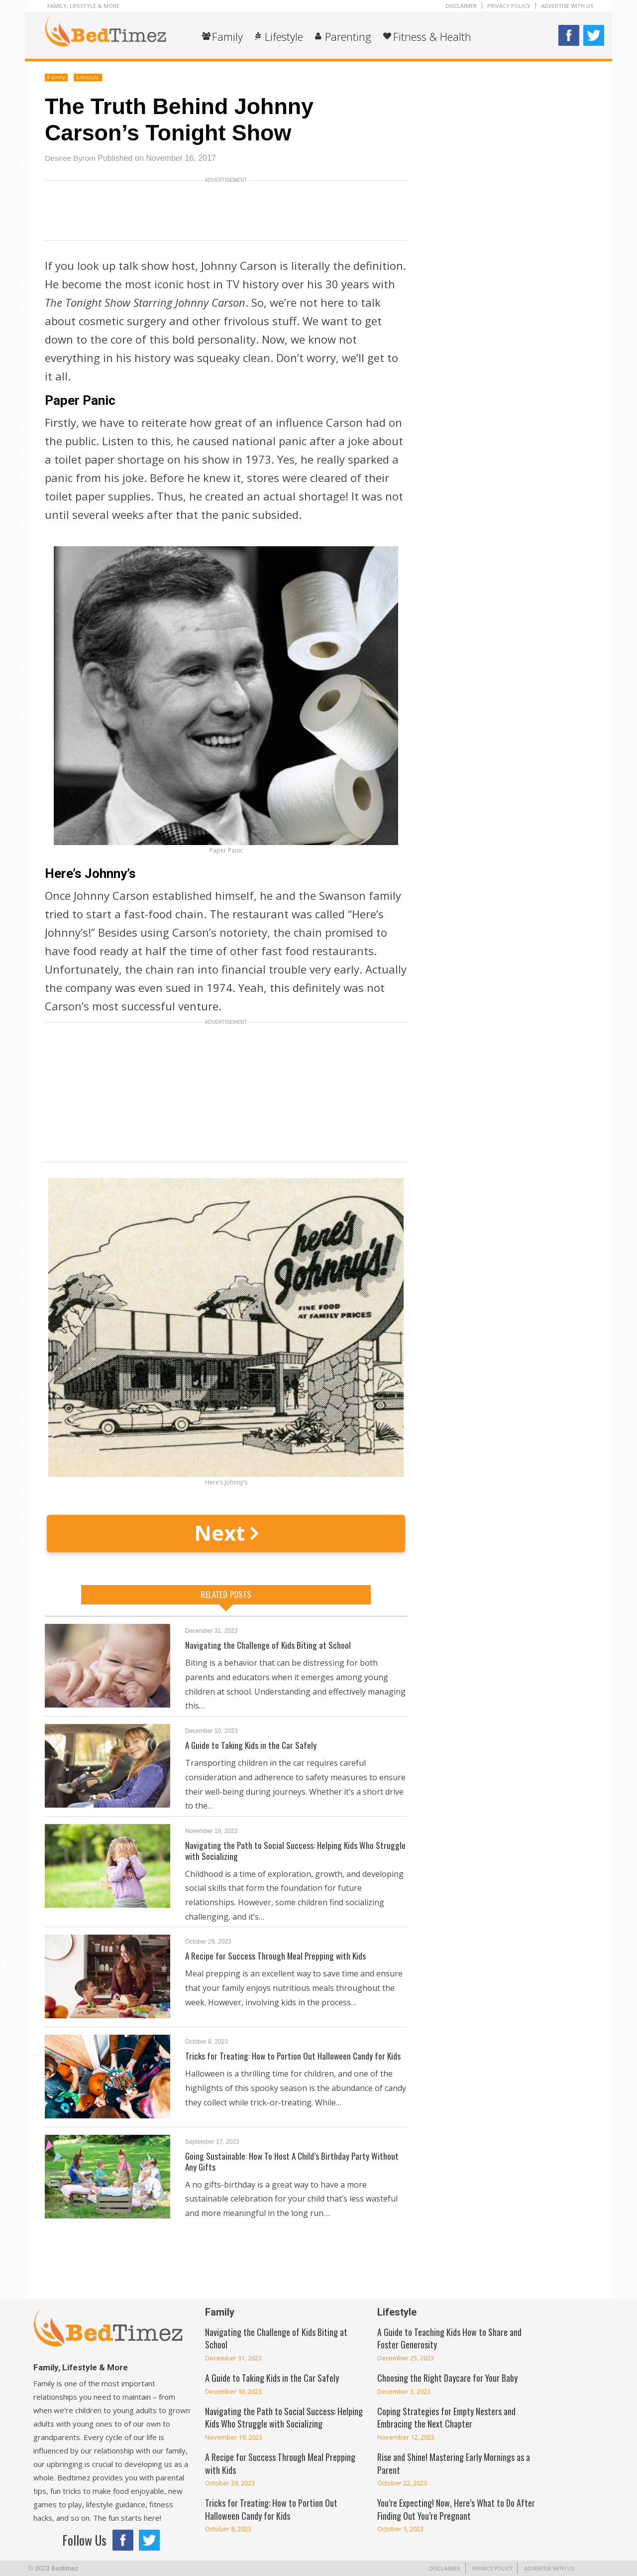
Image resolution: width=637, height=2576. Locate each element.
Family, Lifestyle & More (83, 5)
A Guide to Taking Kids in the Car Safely (252, 1744)
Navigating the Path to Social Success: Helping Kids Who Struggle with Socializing (296, 1850)
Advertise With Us (567, 5)
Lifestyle (284, 36)
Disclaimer (461, 5)
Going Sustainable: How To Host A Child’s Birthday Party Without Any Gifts (293, 2161)
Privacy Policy (509, 5)
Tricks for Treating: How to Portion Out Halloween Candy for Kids (295, 2055)
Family (227, 36)
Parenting (348, 36)
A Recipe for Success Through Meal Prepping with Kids (276, 1955)
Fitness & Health (432, 36)
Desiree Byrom (71, 158)
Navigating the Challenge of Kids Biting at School (268, 1644)
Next (226, 1532)
